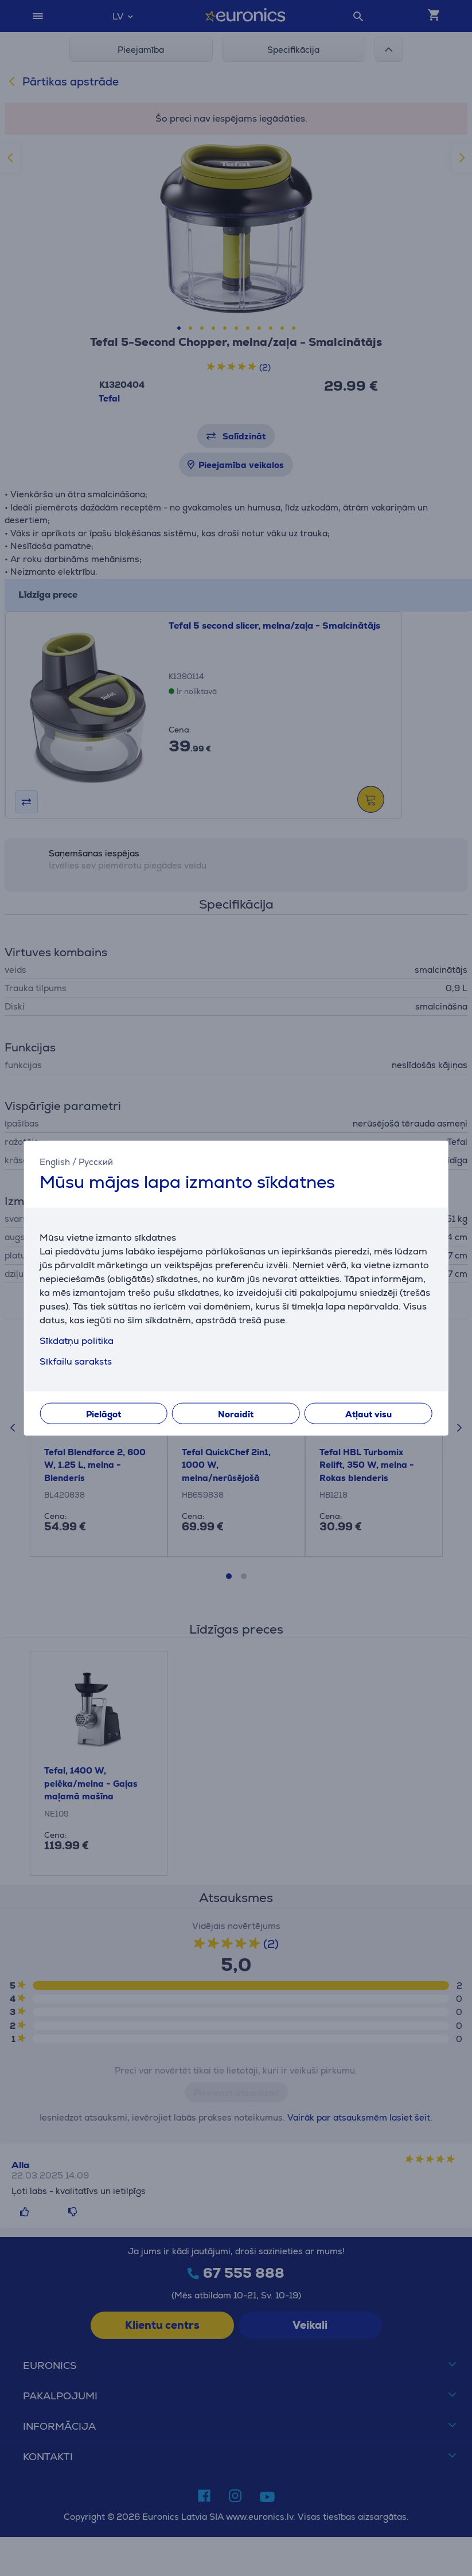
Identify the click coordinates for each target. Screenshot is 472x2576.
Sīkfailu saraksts (76, 1361)
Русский (96, 1161)
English (55, 1161)
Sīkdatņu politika (77, 1341)
